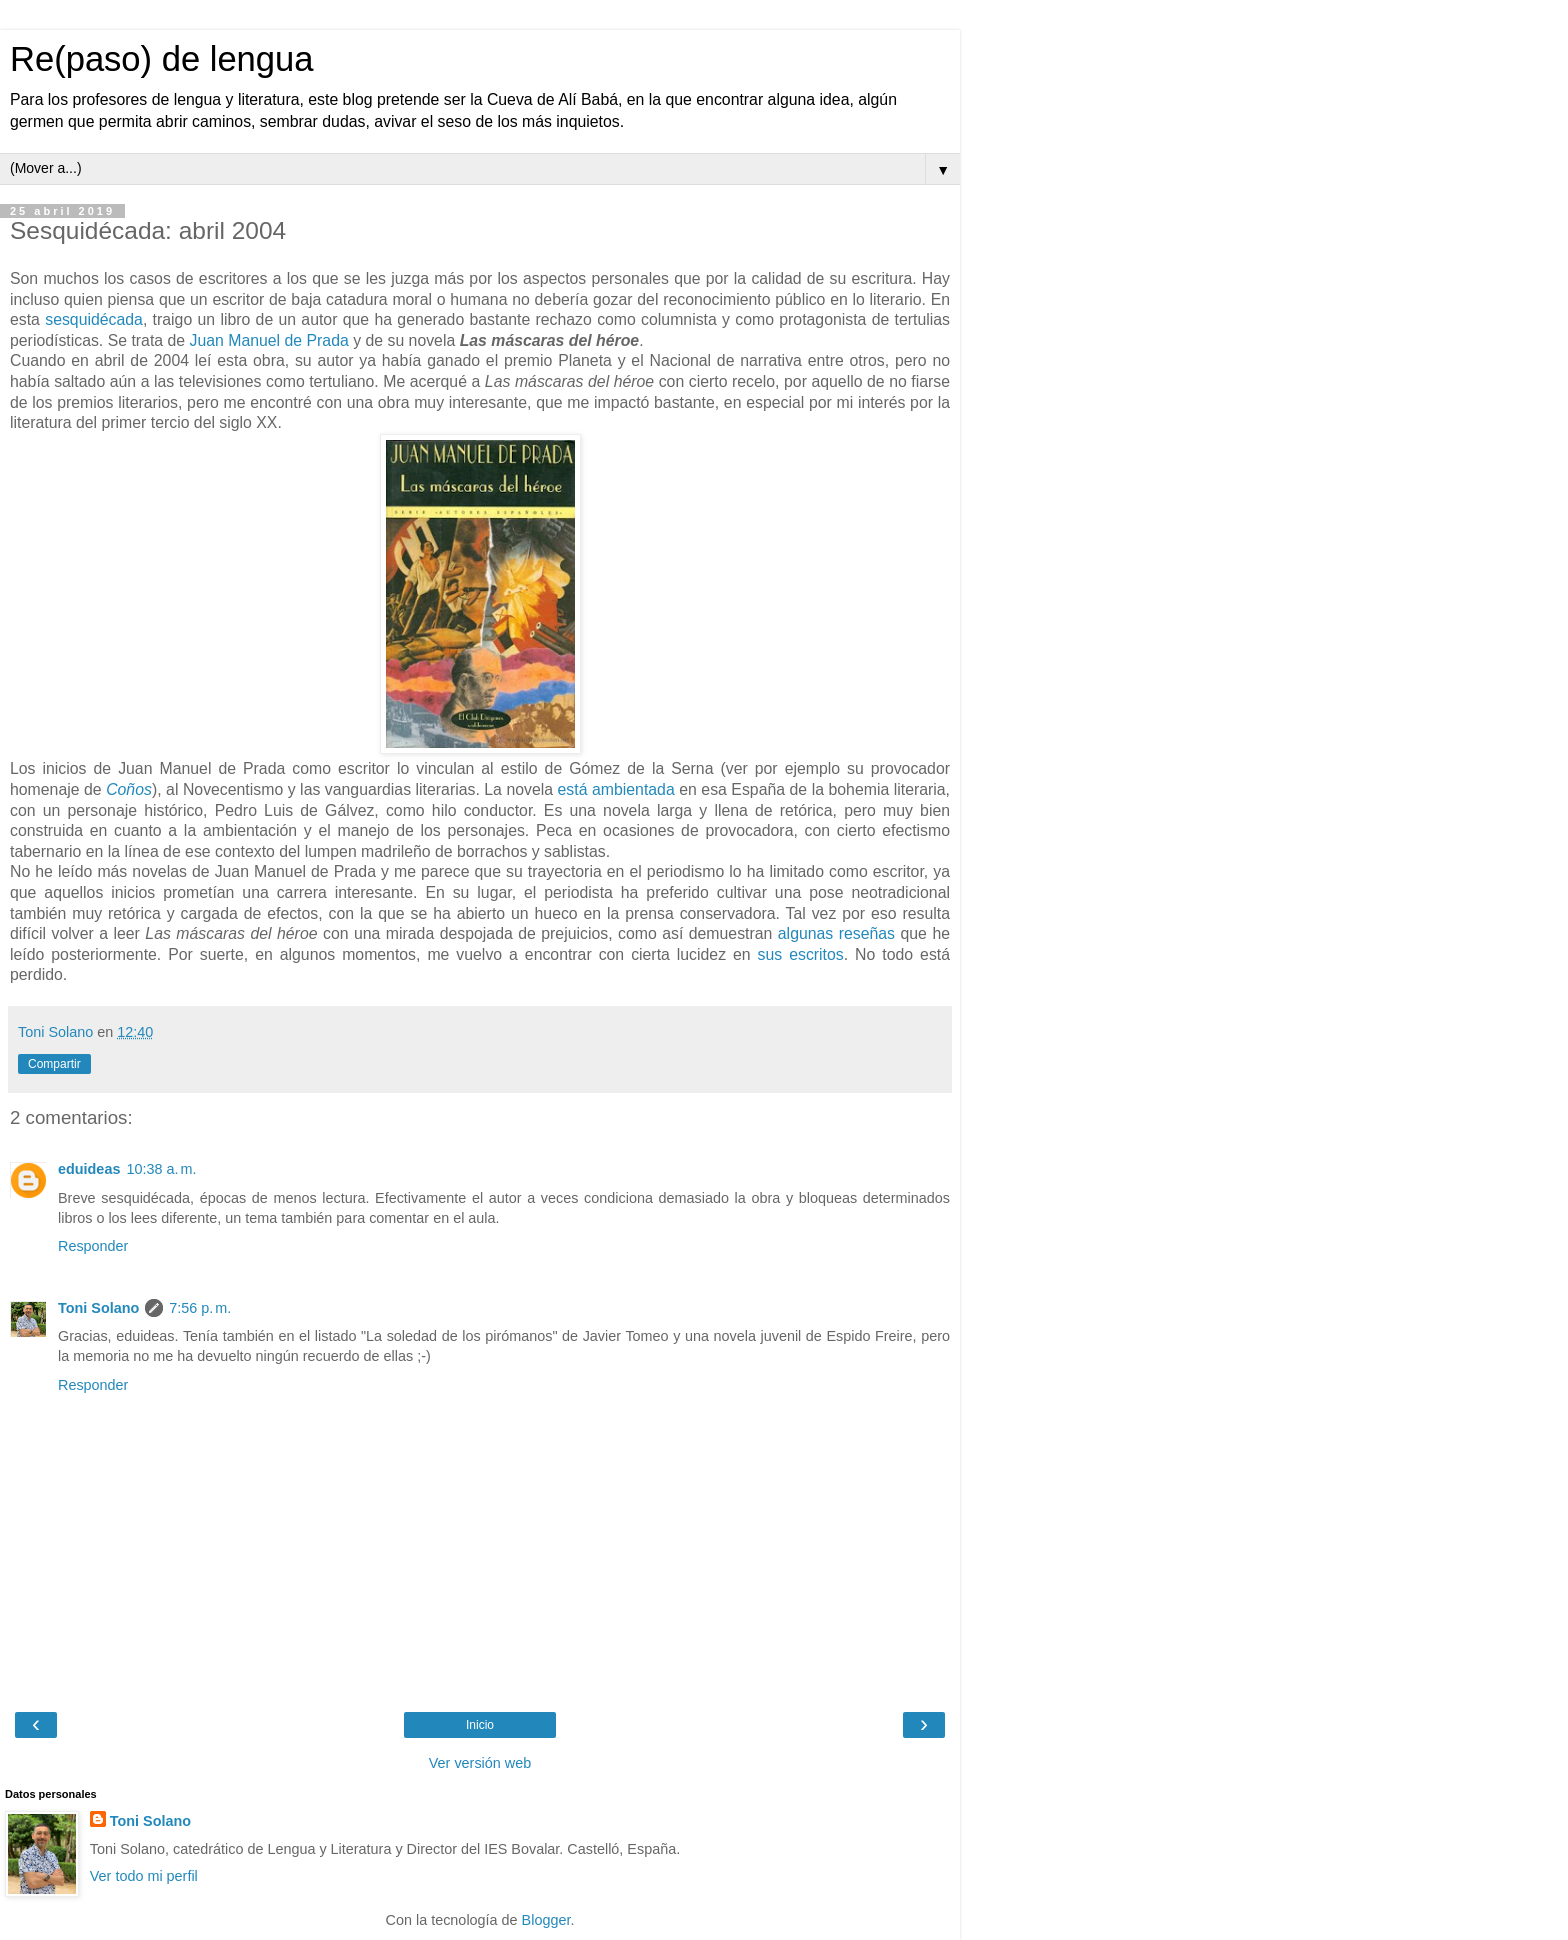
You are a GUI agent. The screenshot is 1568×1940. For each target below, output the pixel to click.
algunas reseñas (836, 933)
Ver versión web (480, 1763)
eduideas (89, 1169)
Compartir (54, 1064)
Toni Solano (98, 1308)
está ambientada (616, 789)
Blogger (546, 1920)
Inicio (480, 1725)
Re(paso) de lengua (161, 59)
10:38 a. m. (161, 1169)
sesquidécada (94, 319)
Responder (93, 1246)
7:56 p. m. (200, 1308)
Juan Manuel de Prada (268, 340)
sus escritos (801, 954)
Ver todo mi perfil (144, 1876)
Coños (129, 789)
